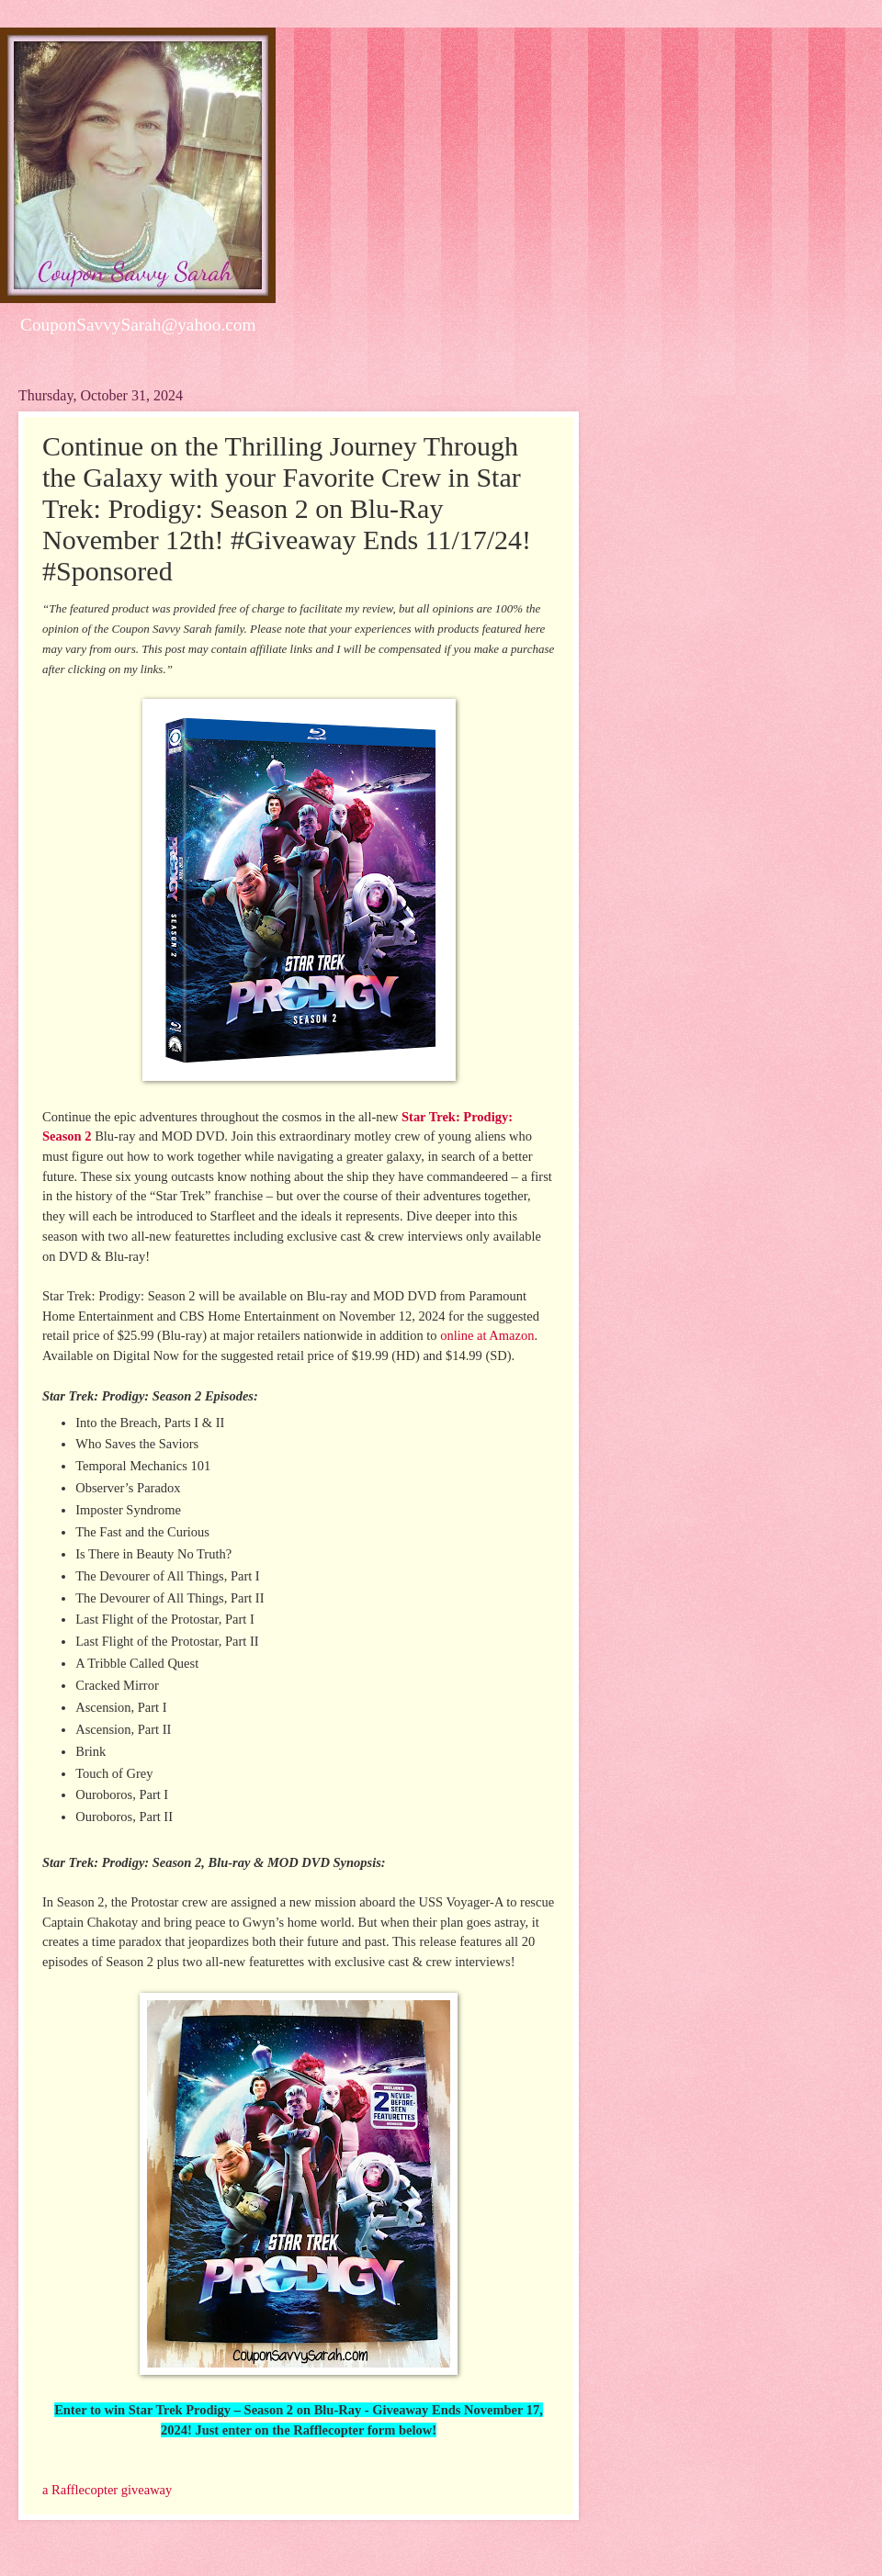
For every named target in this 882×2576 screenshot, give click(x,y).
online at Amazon (487, 1335)
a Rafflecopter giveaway (107, 2489)
